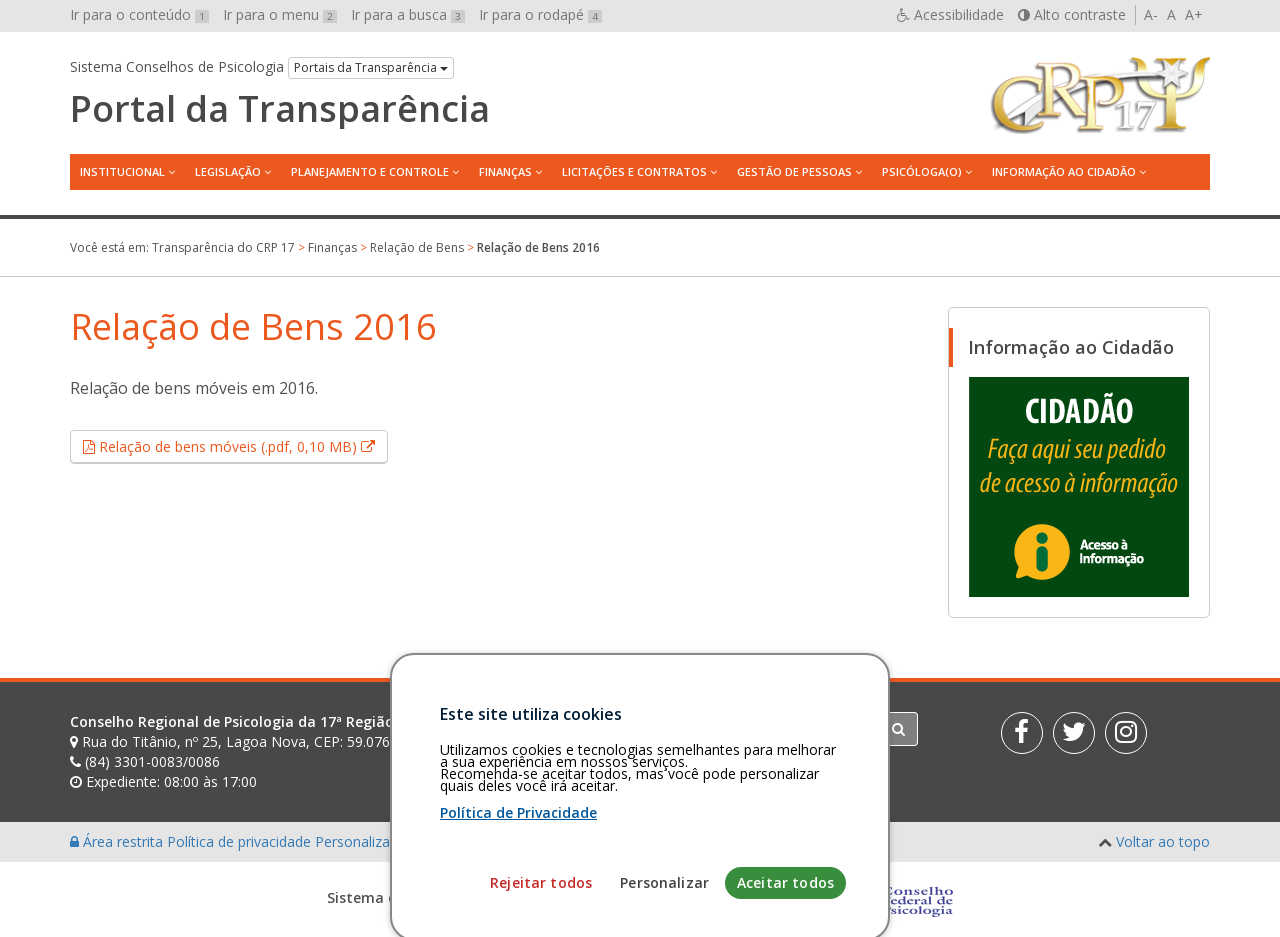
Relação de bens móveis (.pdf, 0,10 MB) (241, 446)
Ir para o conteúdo (139, 14)
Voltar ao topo (1163, 841)
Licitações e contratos (634, 171)
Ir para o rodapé (540, 14)
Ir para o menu (280, 14)
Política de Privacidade (518, 894)
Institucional (122, 171)
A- (1151, 14)
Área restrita (118, 841)
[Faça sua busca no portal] (719, 729)
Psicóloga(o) (922, 171)
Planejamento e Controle (370, 171)
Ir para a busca (408, 14)
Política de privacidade (241, 841)
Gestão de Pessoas (794, 171)
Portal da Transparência (280, 109)
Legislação (228, 171)
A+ (1194, 14)
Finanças (505, 171)
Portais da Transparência (371, 67)
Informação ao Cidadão (1064, 171)
